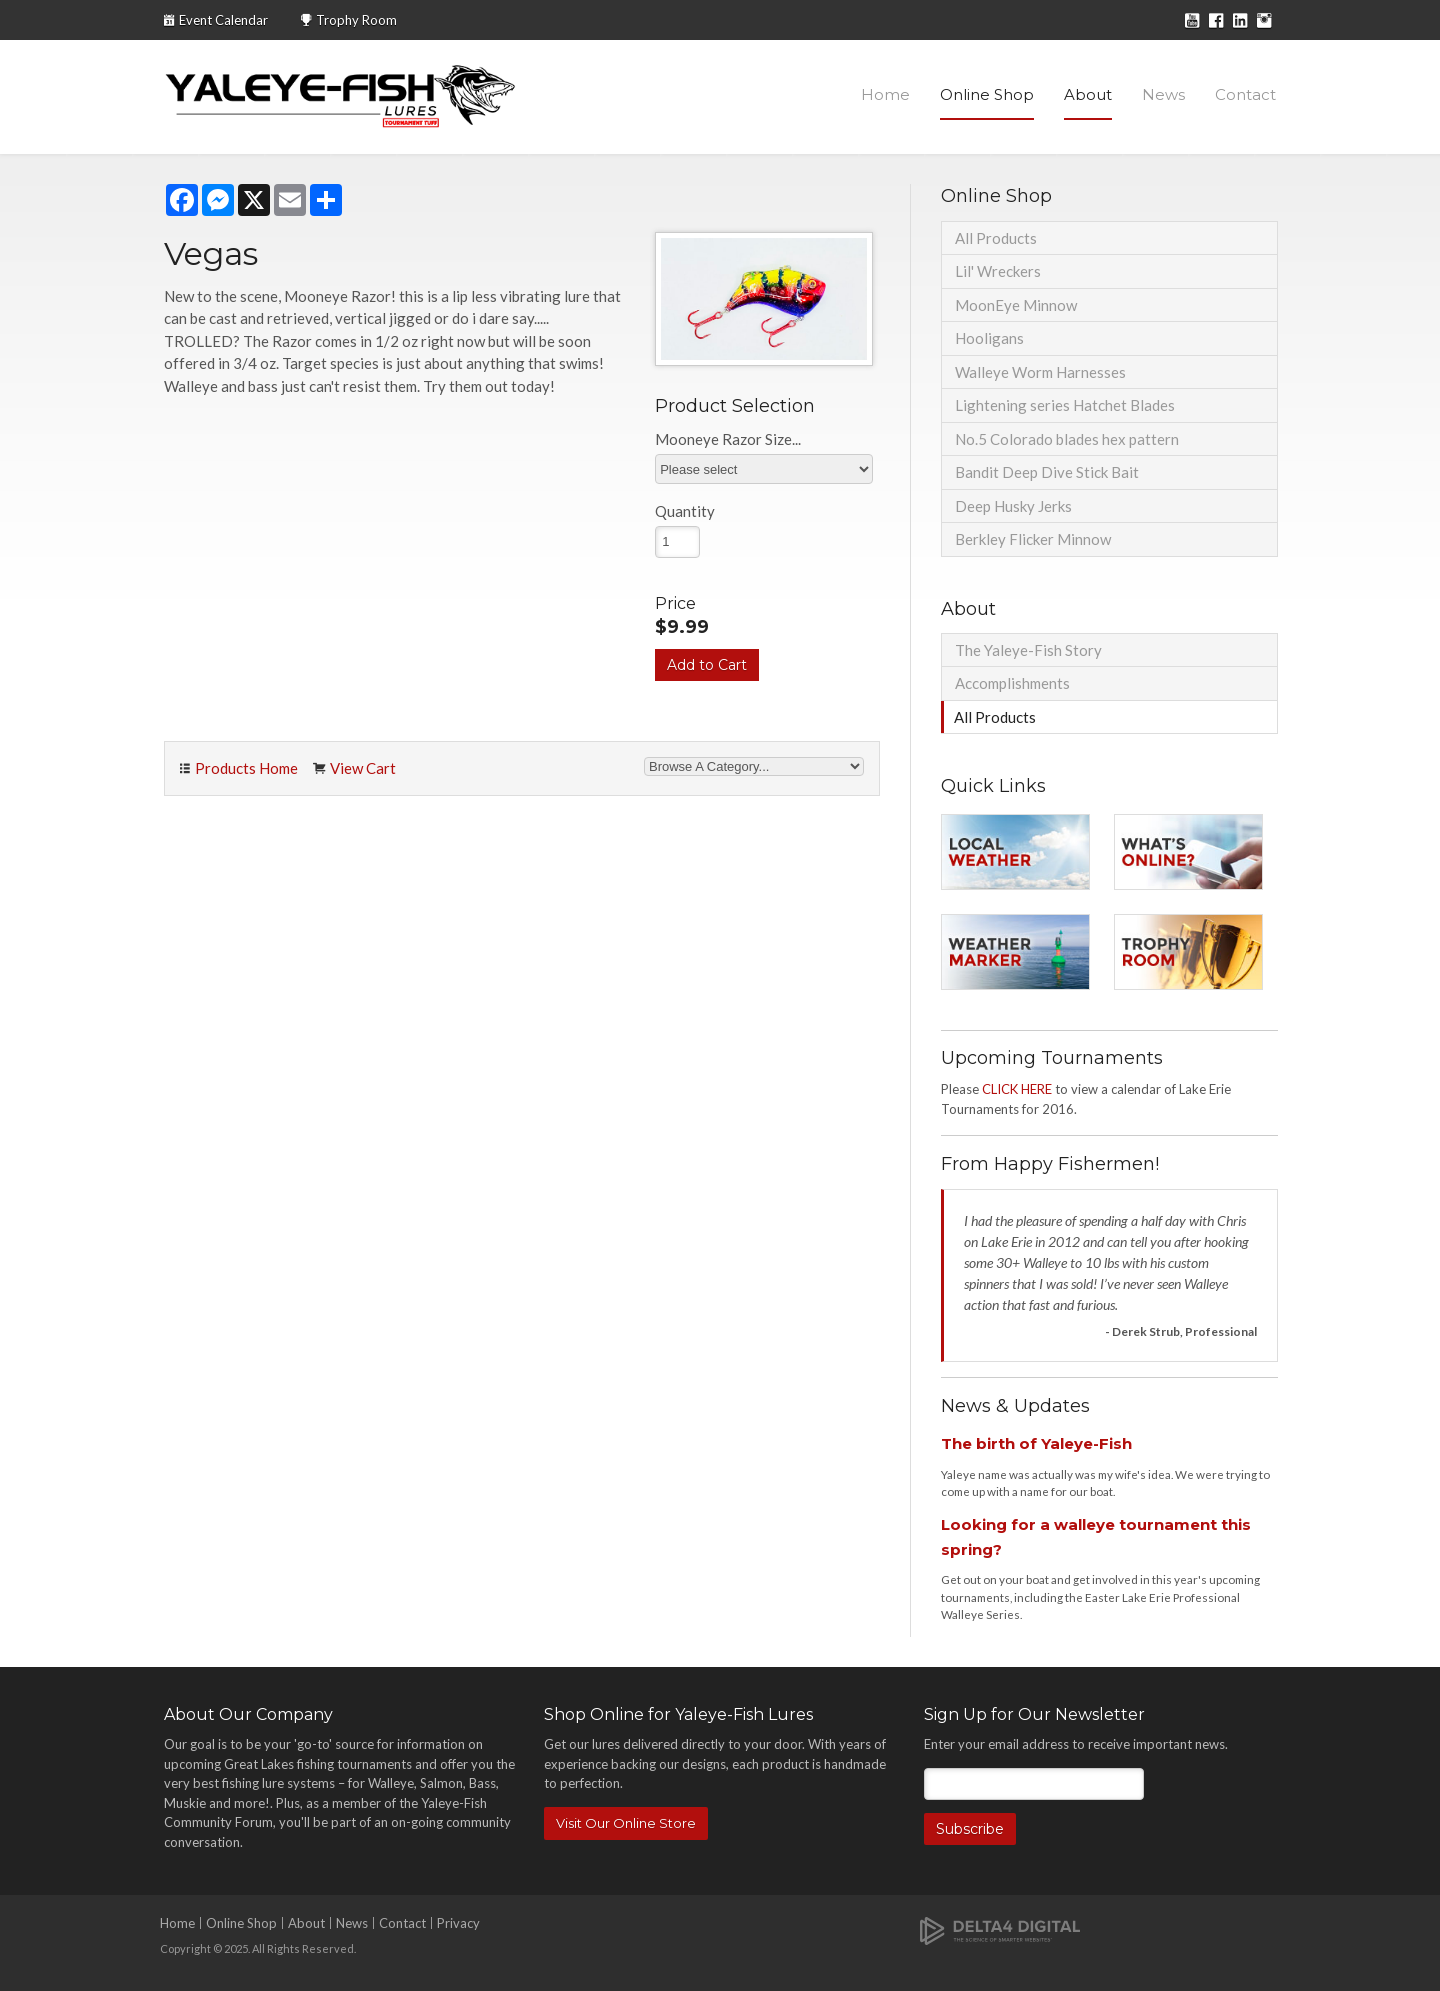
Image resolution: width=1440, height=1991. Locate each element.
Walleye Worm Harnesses (1040, 372)
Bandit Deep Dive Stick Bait (1047, 472)
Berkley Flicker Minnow (1033, 539)
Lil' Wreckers (998, 271)
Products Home (246, 768)
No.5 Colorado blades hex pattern (1067, 439)
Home (885, 94)
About (1088, 94)
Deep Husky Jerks (1013, 506)
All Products (996, 238)
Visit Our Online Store (626, 1823)
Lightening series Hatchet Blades (1065, 405)
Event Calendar (223, 20)
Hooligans (989, 338)
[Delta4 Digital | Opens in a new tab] (1000, 1929)
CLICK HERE (1017, 1089)
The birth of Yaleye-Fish (1036, 1443)
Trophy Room (356, 20)
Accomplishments (1012, 683)
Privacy (458, 1923)
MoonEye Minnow (1016, 305)
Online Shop (987, 94)
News (1163, 94)
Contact (1245, 94)
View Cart (363, 768)
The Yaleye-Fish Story (1028, 650)
